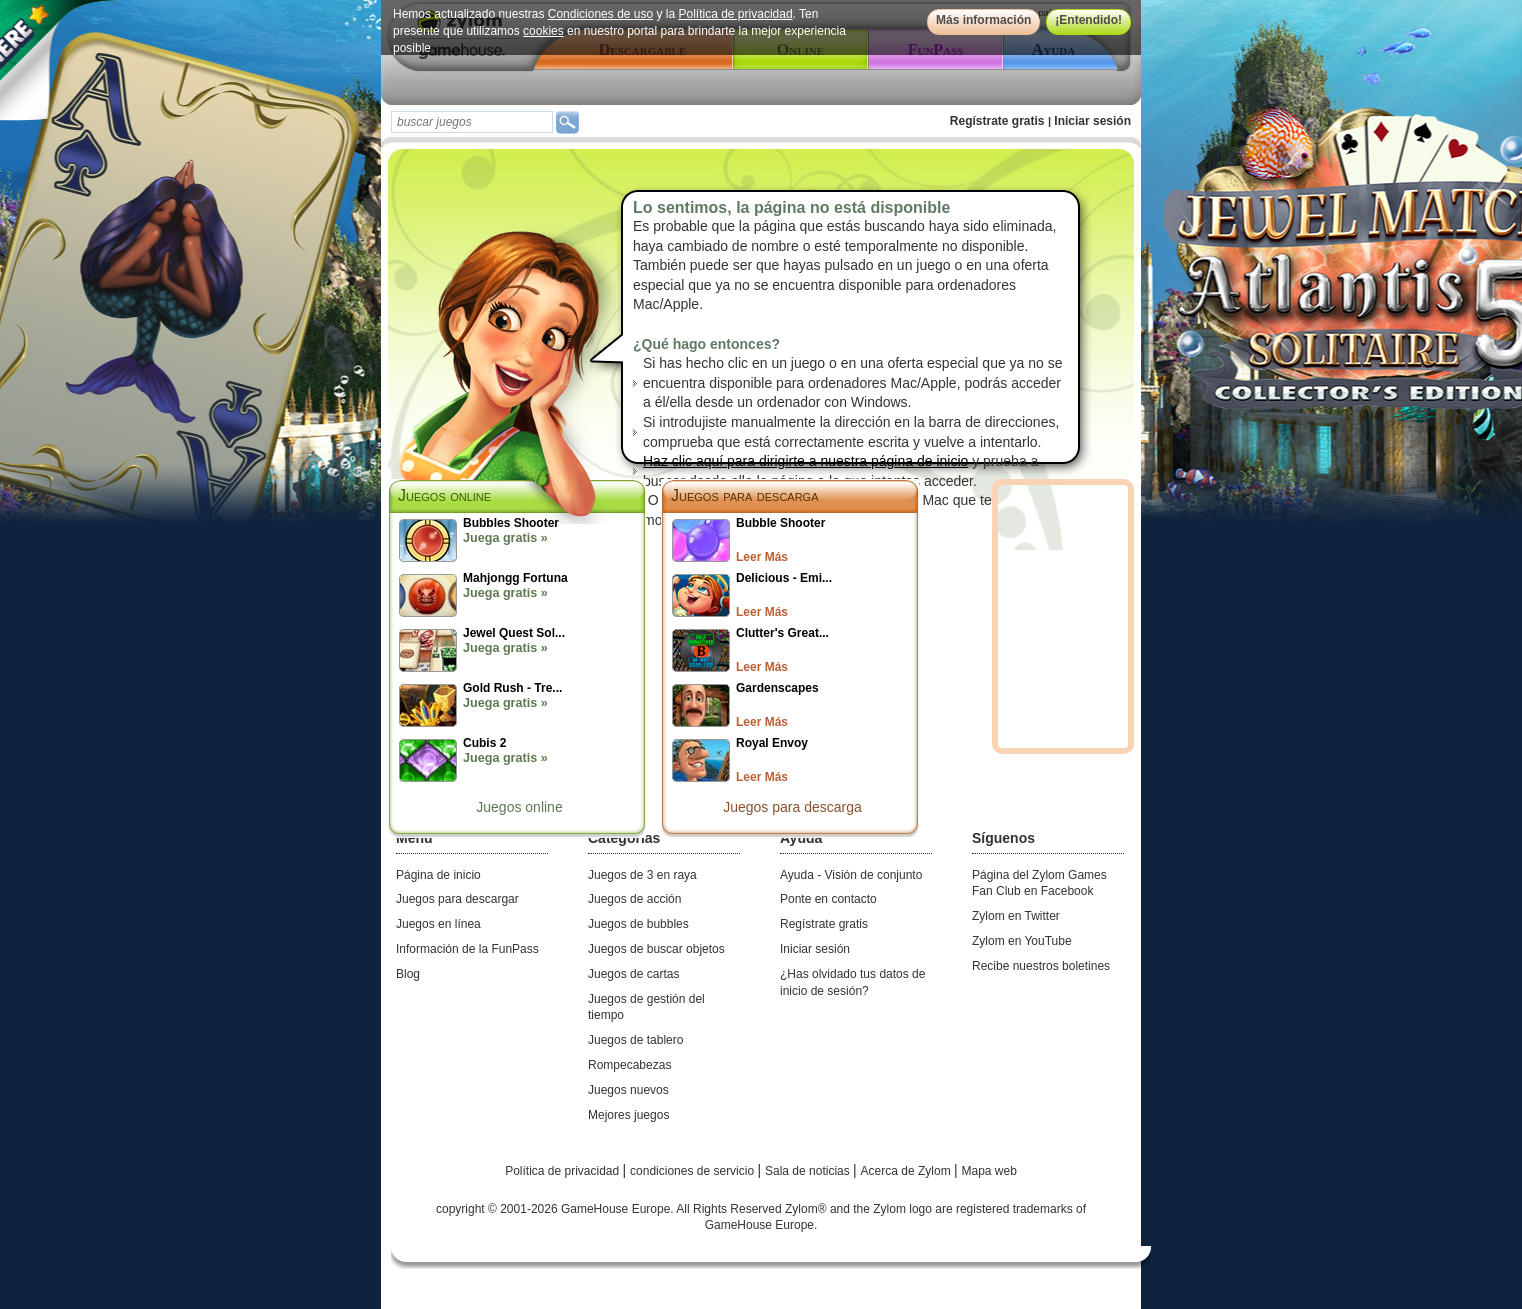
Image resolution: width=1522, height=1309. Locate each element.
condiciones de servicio (693, 1171)
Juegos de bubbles (638, 924)
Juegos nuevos (628, 1090)
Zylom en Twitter (1016, 916)
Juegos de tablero (635, 1040)
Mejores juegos (628, 1115)
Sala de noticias (809, 1171)
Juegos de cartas (633, 974)
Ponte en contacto (828, 899)
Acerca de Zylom (907, 1171)
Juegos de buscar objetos (656, 949)
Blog (408, 974)
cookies (543, 31)
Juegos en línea (438, 924)
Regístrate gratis (997, 121)
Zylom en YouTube (1022, 941)
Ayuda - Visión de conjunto (851, 875)
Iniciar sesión (1092, 121)
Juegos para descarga (745, 495)
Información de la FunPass (467, 949)
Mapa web (989, 1171)
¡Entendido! (1088, 20)
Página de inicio (438, 875)
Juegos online (519, 807)
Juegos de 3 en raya (642, 875)
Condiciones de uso (600, 14)
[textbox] (472, 122)
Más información (983, 20)
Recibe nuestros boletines (1041, 966)
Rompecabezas (629, 1065)
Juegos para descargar (457, 899)
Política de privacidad (736, 14)
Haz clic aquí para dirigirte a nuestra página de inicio (805, 461)
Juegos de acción (634, 899)
